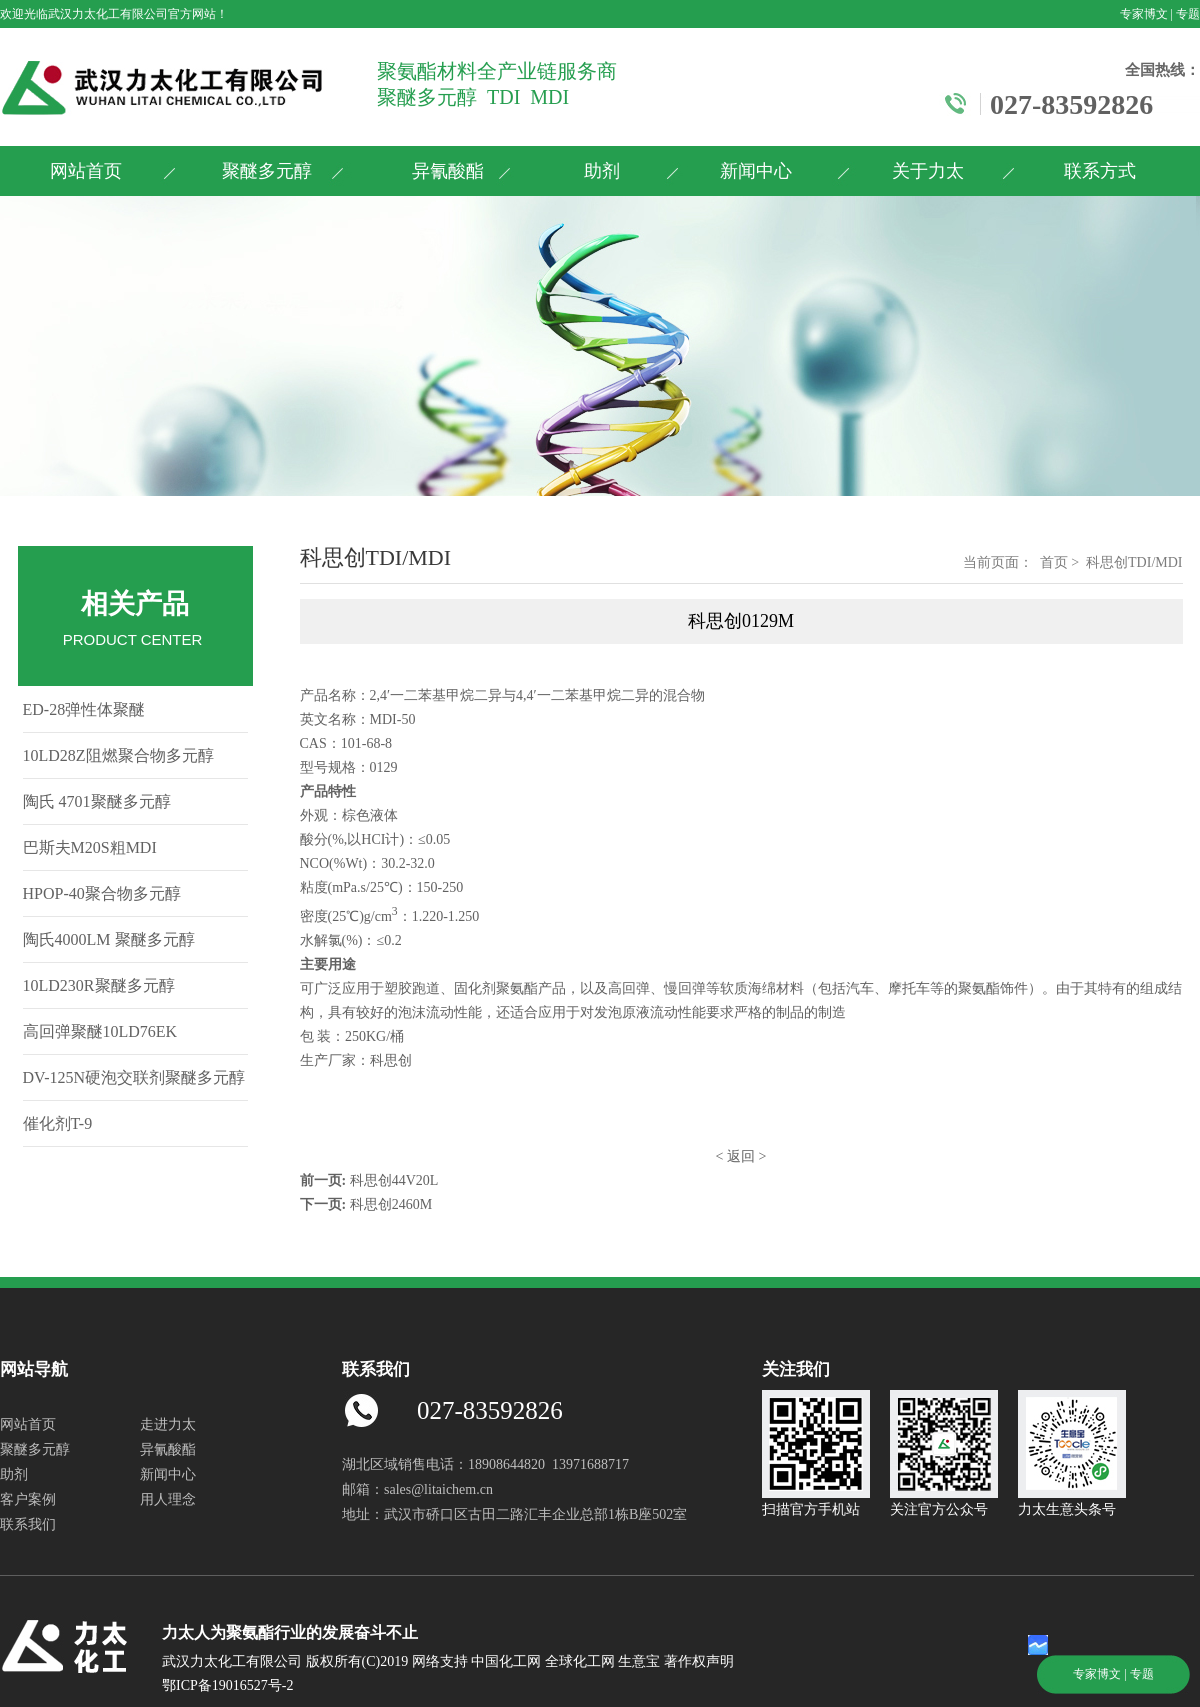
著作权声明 (699, 1661)
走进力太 (168, 1424)
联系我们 (28, 1524)
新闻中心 (756, 171)
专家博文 (1144, 14)
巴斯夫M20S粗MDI (90, 847)
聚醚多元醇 (267, 171)
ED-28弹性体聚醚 (84, 709)
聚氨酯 (517, 988)
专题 (1188, 14)
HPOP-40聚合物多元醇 (102, 893)
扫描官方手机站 (816, 1501)
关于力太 (928, 171)
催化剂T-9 (58, 1123)
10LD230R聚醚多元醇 (99, 985)
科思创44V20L (394, 1180)
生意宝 (639, 1661)
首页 (1054, 562)
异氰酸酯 (448, 171)
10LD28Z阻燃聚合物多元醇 (118, 755)
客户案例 (28, 1499)
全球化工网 (580, 1661)
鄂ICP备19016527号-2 (227, 1685)
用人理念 (168, 1499)
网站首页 (86, 171)
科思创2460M (391, 1204)
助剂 (602, 171)
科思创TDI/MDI (1134, 562)
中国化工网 (506, 1661)
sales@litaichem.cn (438, 1489)
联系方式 (1100, 171)
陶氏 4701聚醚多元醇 (97, 801)
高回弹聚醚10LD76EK (100, 1031)
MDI (383, 719)
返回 (741, 1156)
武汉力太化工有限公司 (108, 14)
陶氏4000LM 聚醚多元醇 (109, 939)
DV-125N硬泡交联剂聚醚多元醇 (134, 1077)
